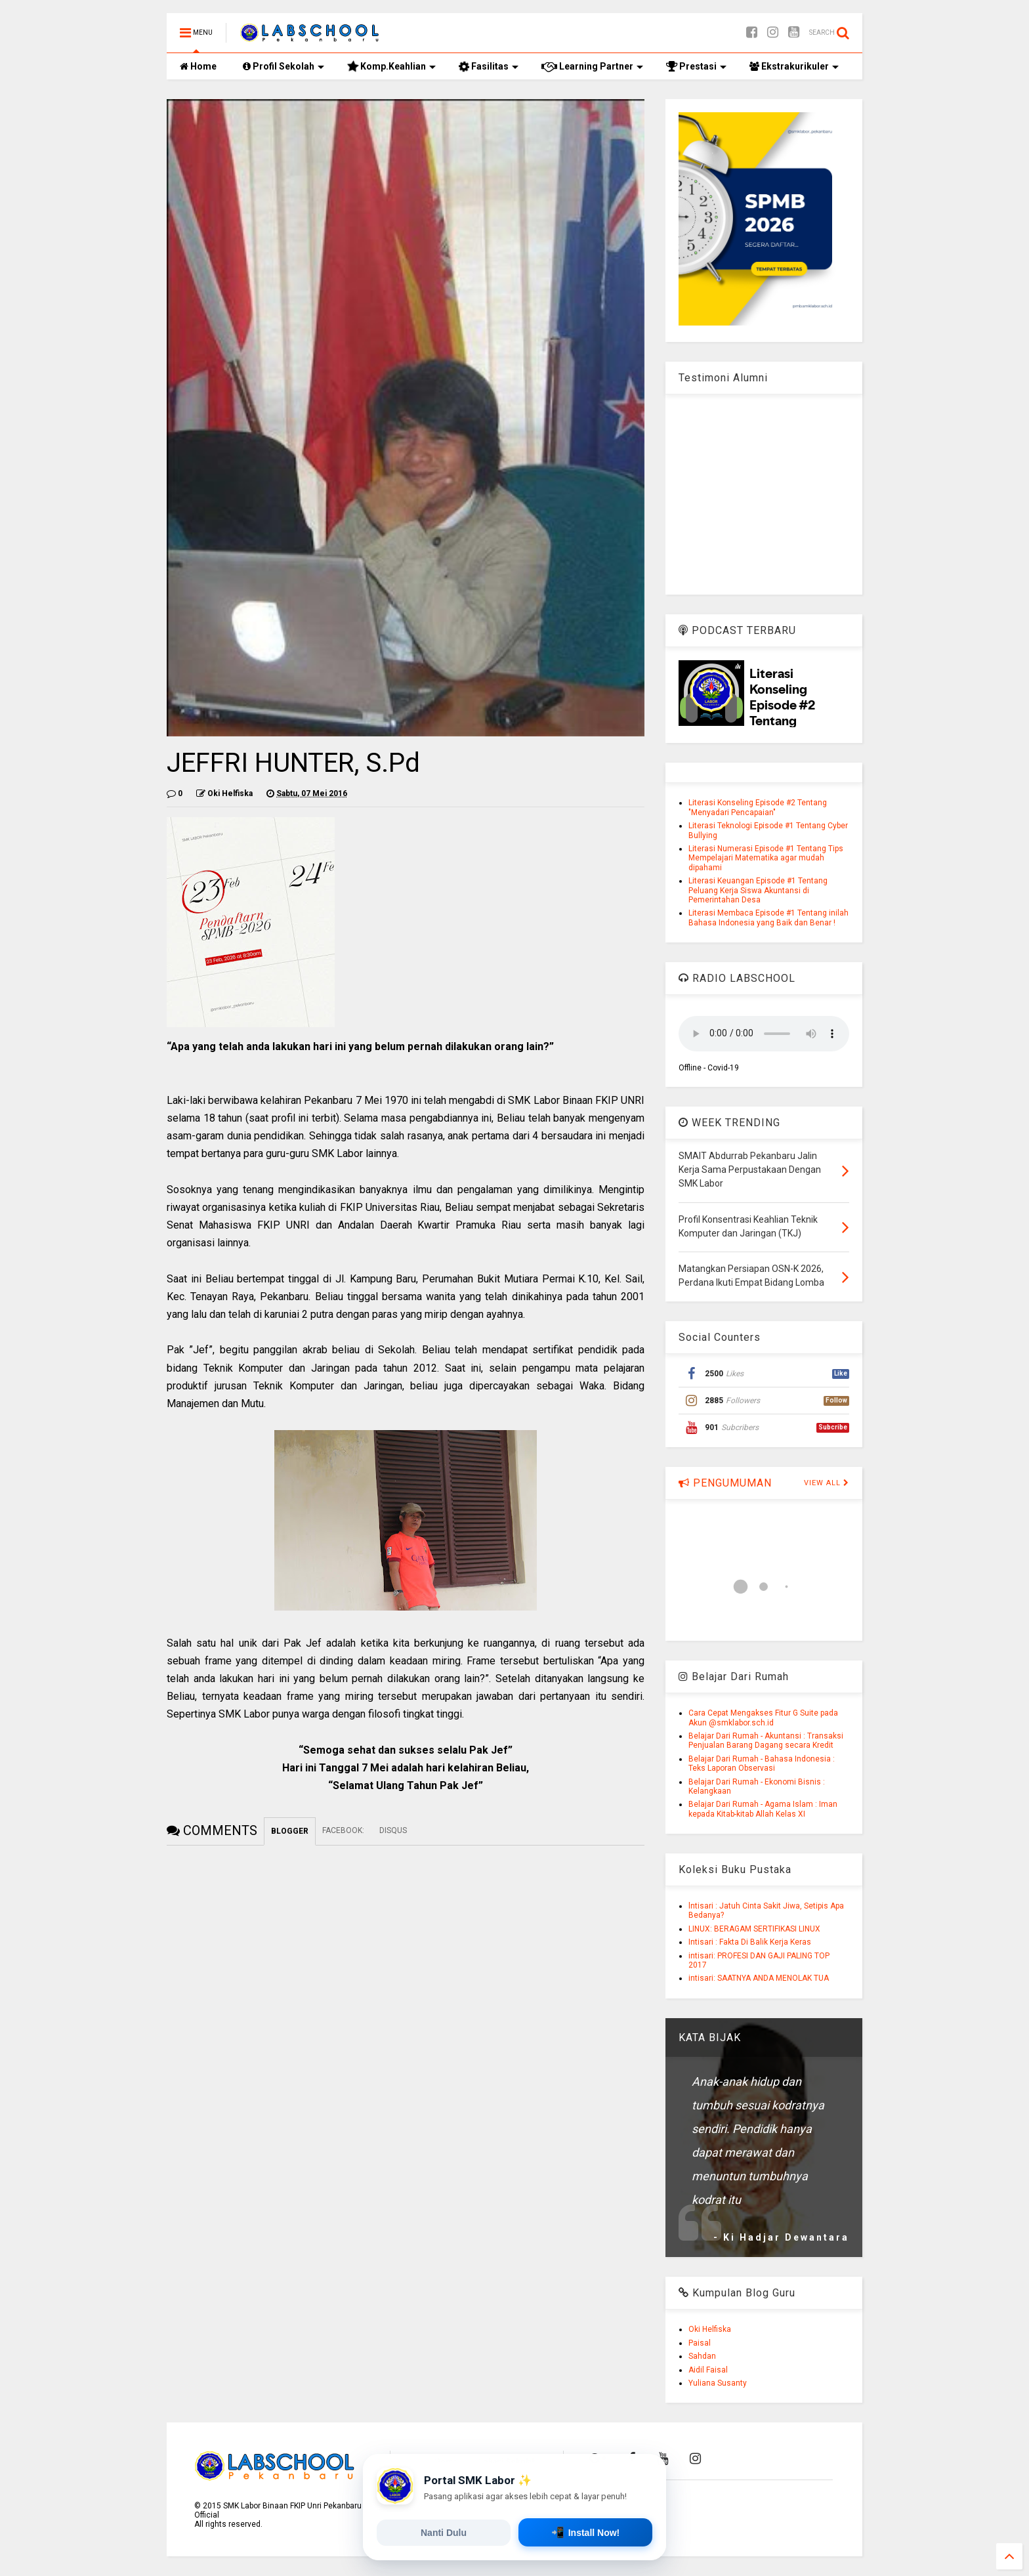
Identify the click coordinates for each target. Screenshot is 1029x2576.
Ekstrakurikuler (794, 66)
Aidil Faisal (708, 2370)
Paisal (699, 2343)
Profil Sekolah (283, 66)
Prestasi (696, 66)
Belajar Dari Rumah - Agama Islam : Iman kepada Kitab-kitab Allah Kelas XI (762, 1809)
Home (198, 66)
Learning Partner (592, 66)
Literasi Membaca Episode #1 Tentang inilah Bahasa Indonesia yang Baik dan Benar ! (768, 917)
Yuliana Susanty (717, 2383)
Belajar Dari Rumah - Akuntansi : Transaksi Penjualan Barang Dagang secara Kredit (765, 1740)
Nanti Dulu (444, 2532)
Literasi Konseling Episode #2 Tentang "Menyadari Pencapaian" (757, 807)
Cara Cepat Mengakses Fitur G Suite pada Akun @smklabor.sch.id (763, 1717)
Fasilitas (487, 67)
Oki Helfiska (709, 2329)
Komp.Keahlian (391, 67)
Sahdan (702, 2356)
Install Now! (585, 2532)
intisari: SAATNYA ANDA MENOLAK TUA (758, 1978)
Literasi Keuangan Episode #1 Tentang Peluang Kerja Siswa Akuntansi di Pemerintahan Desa (758, 890)
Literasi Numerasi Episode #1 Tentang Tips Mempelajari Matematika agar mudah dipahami (765, 858)
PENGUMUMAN (725, 1483)
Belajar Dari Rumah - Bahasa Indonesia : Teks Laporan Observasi (761, 1763)
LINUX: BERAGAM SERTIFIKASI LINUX (754, 1928)
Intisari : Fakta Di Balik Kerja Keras (749, 1942)
